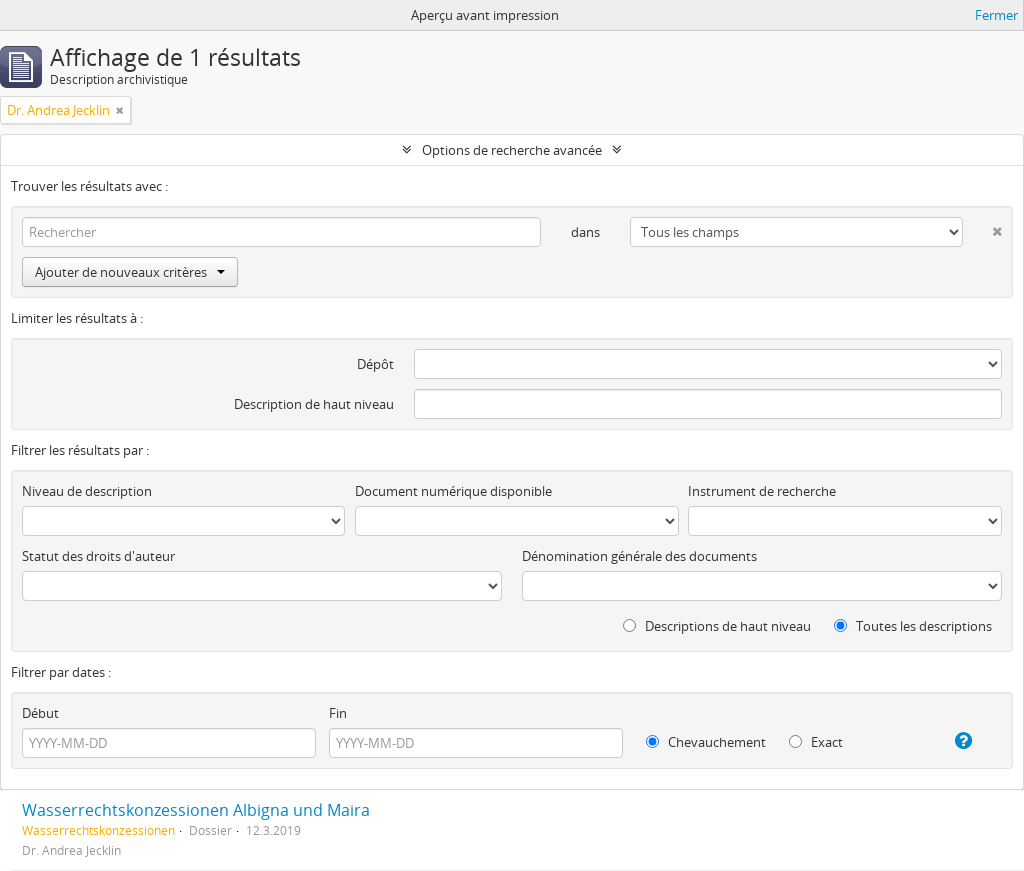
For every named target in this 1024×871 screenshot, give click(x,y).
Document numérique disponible (453, 491)
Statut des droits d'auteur (98, 556)
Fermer (996, 15)
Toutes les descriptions (913, 626)
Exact (816, 742)
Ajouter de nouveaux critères (130, 272)
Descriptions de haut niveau (717, 626)
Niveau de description (87, 491)
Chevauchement (706, 742)
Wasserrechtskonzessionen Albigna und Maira (196, 810)
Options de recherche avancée (512, 150)
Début (40, 713)
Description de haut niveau (314, 404)
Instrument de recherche (762, 491)
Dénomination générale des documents (639, 556)
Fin (338, 713)
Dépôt (375, 364)
